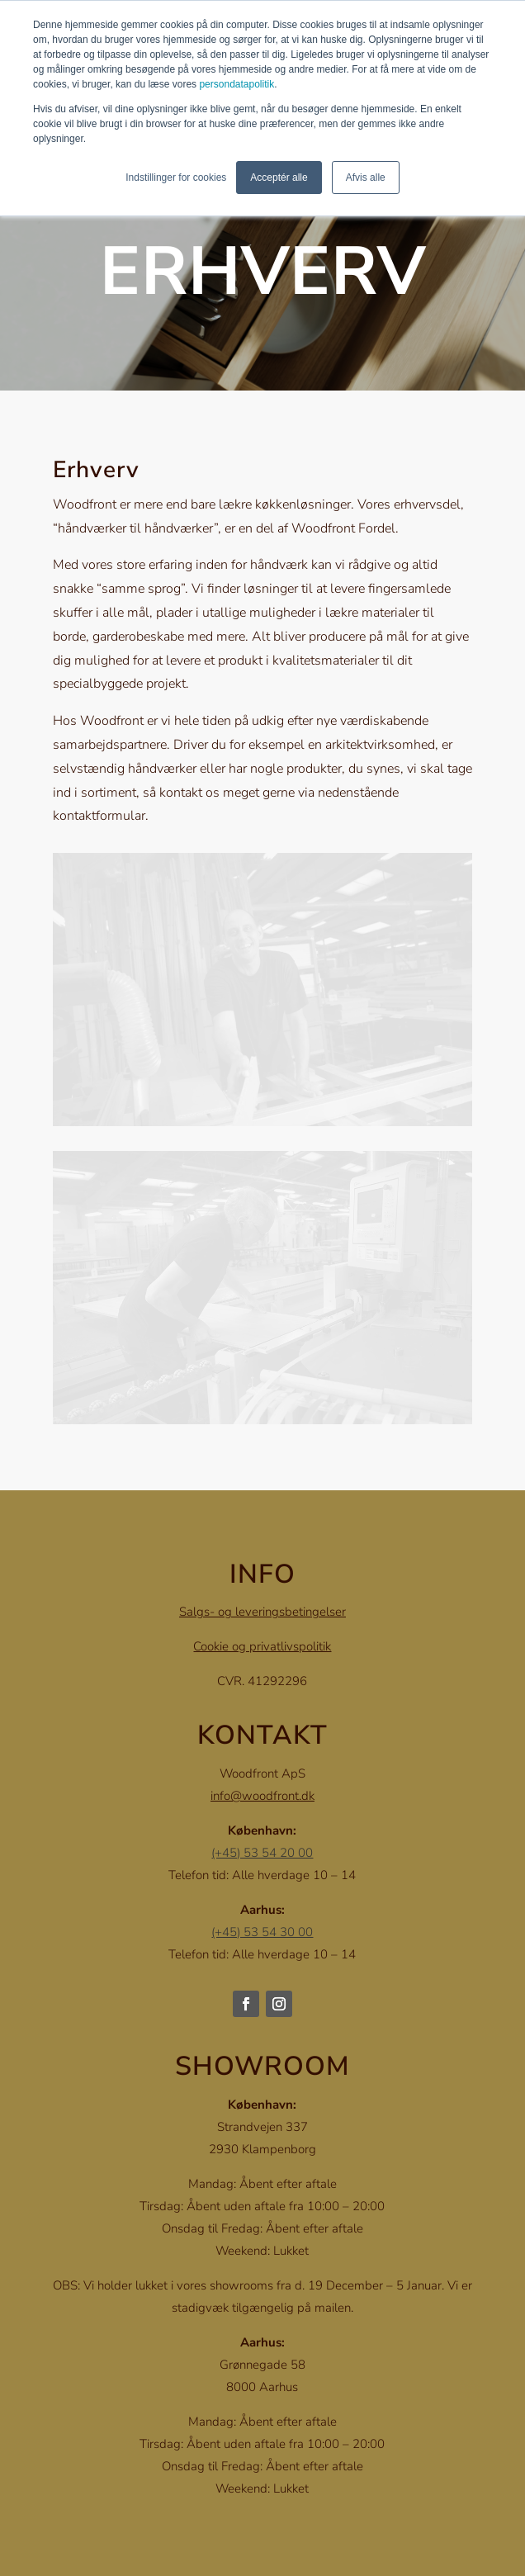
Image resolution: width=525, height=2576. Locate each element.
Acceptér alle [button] (278, 177)
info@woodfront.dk (262, 1796)
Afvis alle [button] (365, 177)
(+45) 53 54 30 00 (262, 1932)
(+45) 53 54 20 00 (262, 1852)
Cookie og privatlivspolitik (262, 1646)
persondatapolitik (236, 84)
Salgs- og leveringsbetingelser (262, 1611)
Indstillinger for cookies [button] (175, 177)
